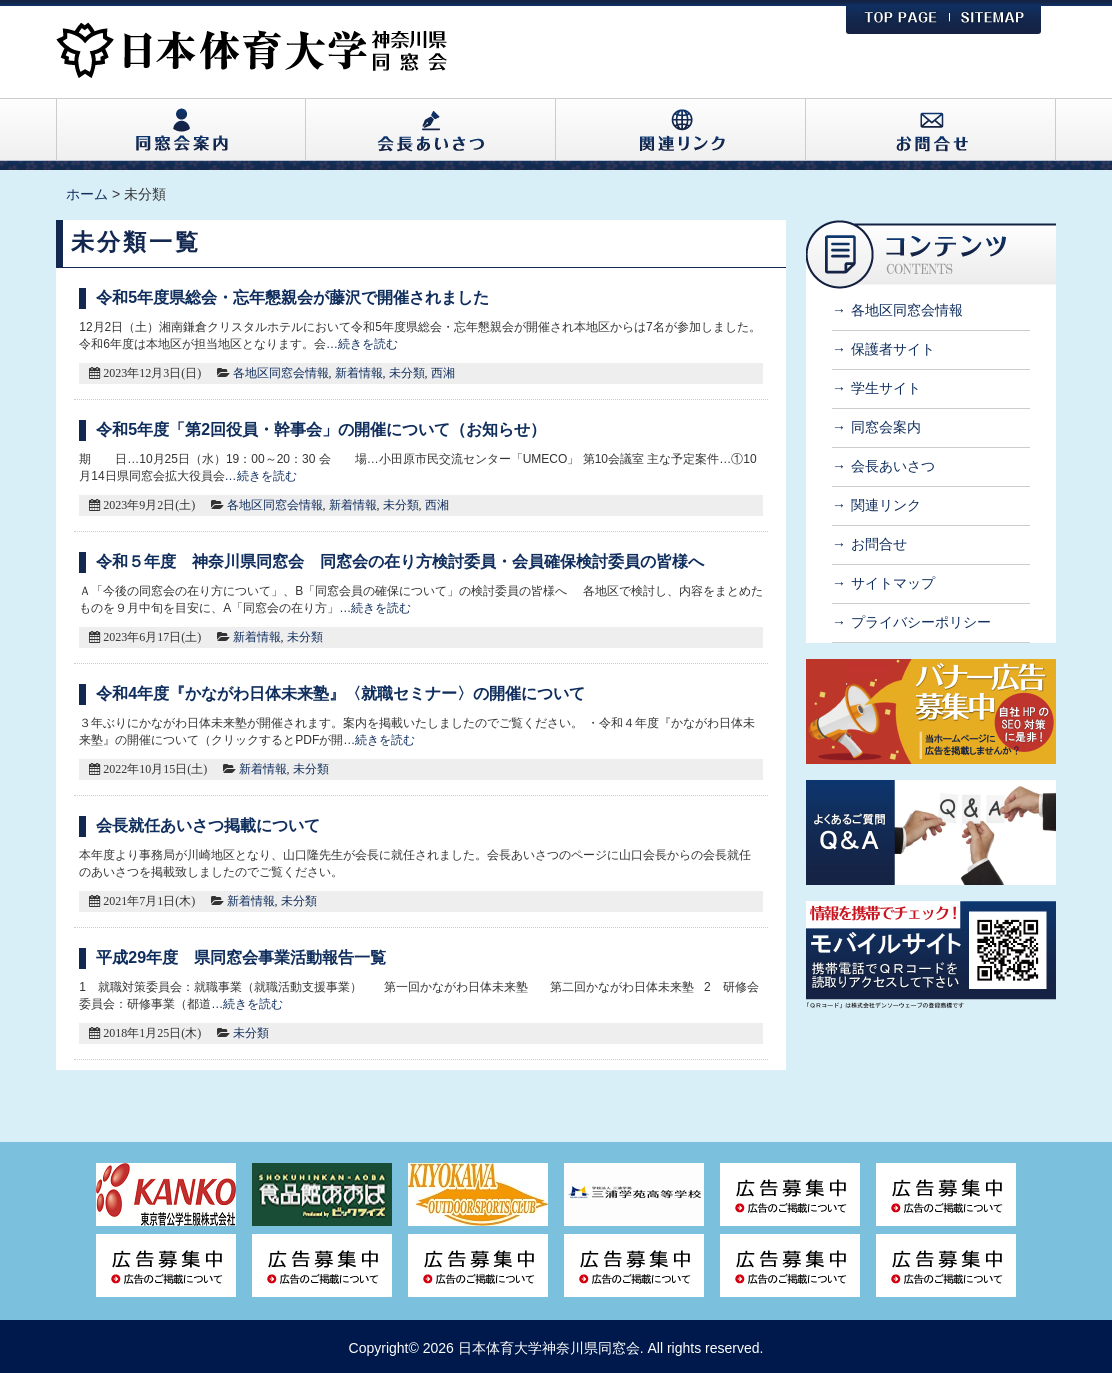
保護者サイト (893, 349)
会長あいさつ (893, 466)
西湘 (443, 373)
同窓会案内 (886, 427)
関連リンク (886, 505)
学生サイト (886, 388)
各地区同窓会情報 (281, 373)
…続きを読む (362, 344)
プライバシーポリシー (921, 622)
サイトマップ (893, 583)
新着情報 (359, 373)
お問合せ (879, 544)
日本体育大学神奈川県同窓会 (549, 1348)
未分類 (407, 373)
